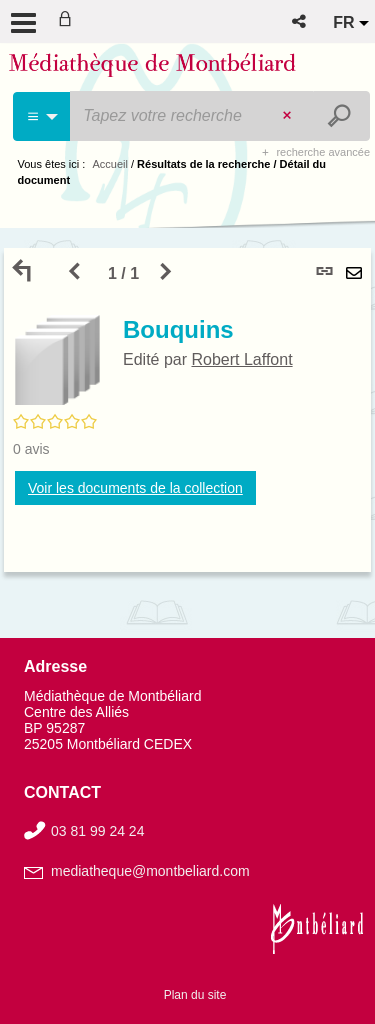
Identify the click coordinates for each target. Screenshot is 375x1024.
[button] (300, 21)
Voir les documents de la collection (135, 488)
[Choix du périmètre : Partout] (42, 116)
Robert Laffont (241, 359)
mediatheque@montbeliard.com (150, 871)
